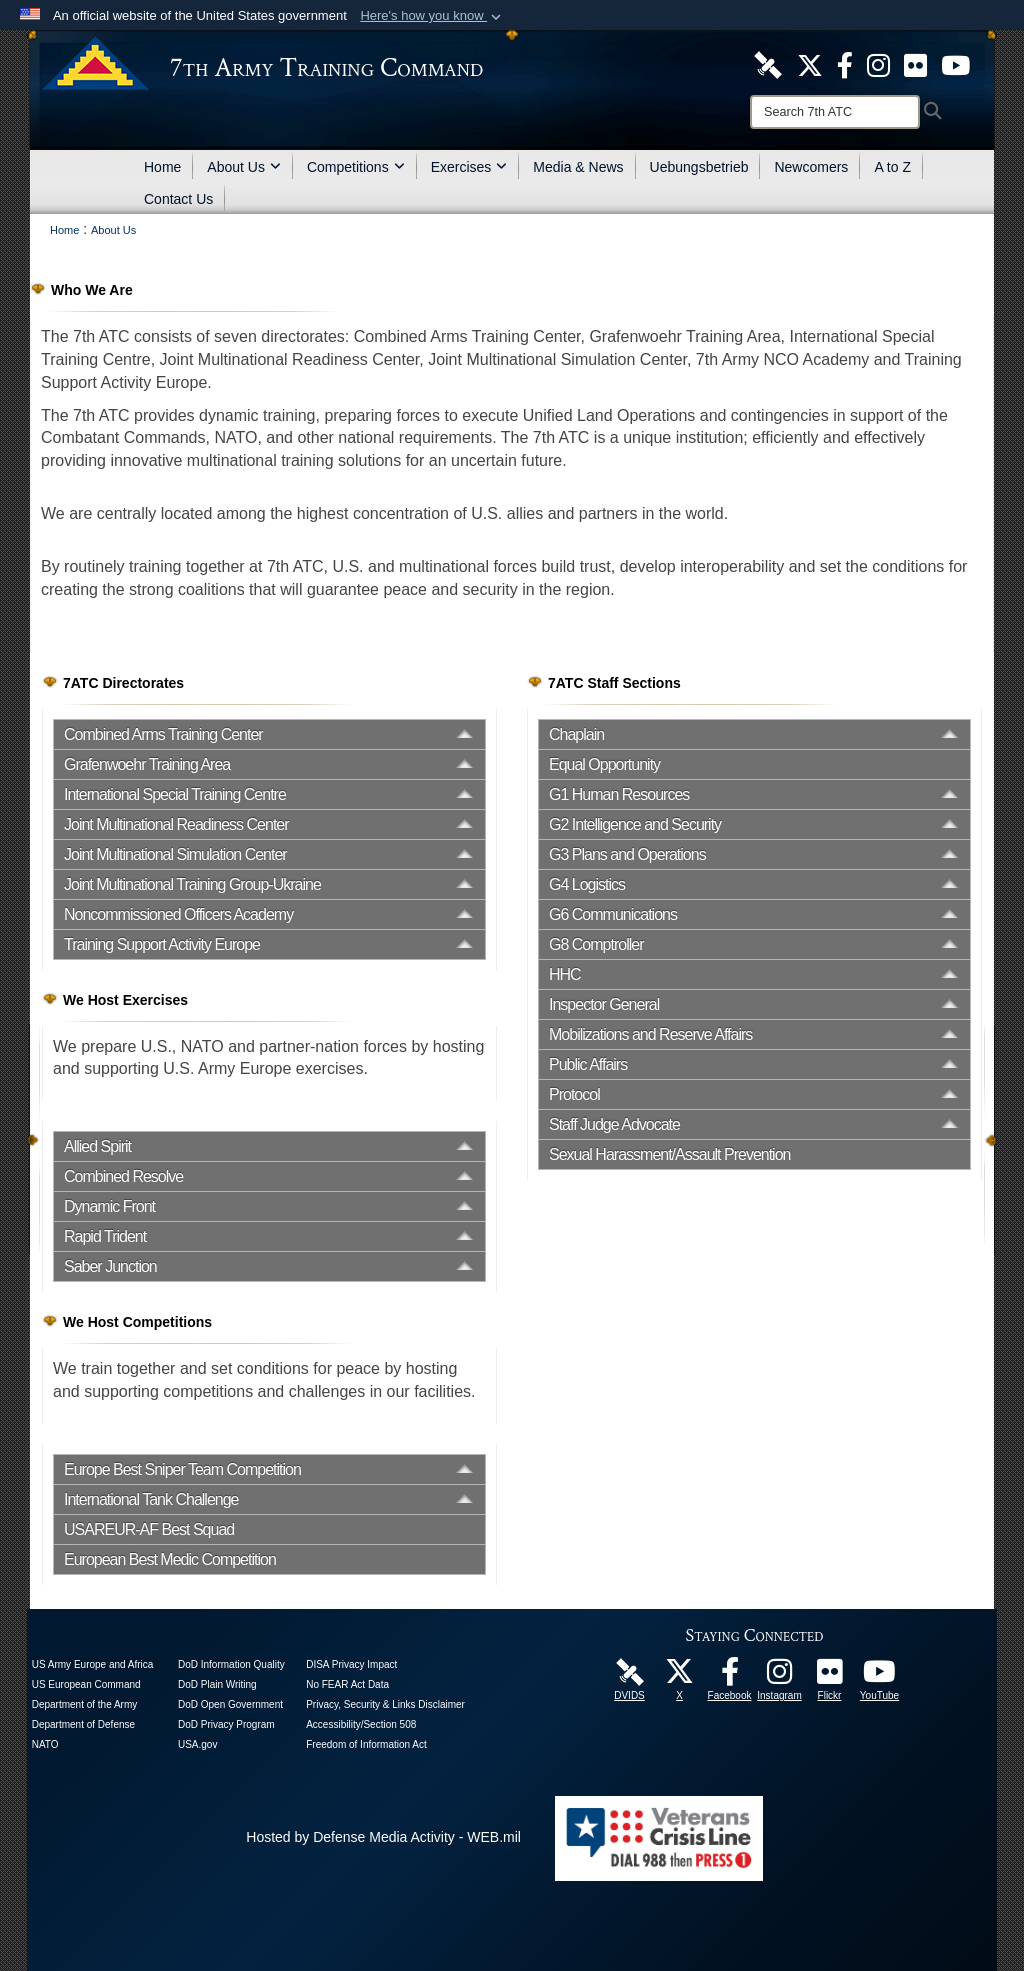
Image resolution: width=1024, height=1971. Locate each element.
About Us (244, 167)
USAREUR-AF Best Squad (149, 1529)
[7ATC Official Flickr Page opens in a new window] (915, 64)
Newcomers (811, 167)
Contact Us (178, 199)
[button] (432, 16)
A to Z (892, 167)
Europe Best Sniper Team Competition (182, 1469)
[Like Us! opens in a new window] (845, 64)
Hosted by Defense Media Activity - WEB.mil (383, 1837)
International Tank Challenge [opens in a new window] (151, 1499)
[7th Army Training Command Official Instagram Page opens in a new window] (780, 1677)
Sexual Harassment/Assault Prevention (669, 1154)
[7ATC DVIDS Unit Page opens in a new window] (768, 64)
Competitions (356, 167)
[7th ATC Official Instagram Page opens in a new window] (878, 64)
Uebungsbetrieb (699, 167)
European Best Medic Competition (170, 1559)
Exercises (469, 167)
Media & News (578, 167)
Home (162, 167)
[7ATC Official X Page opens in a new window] (810, 64)
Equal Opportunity (604, 764)
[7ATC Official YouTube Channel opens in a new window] (955, 64)
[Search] (835, 112)
